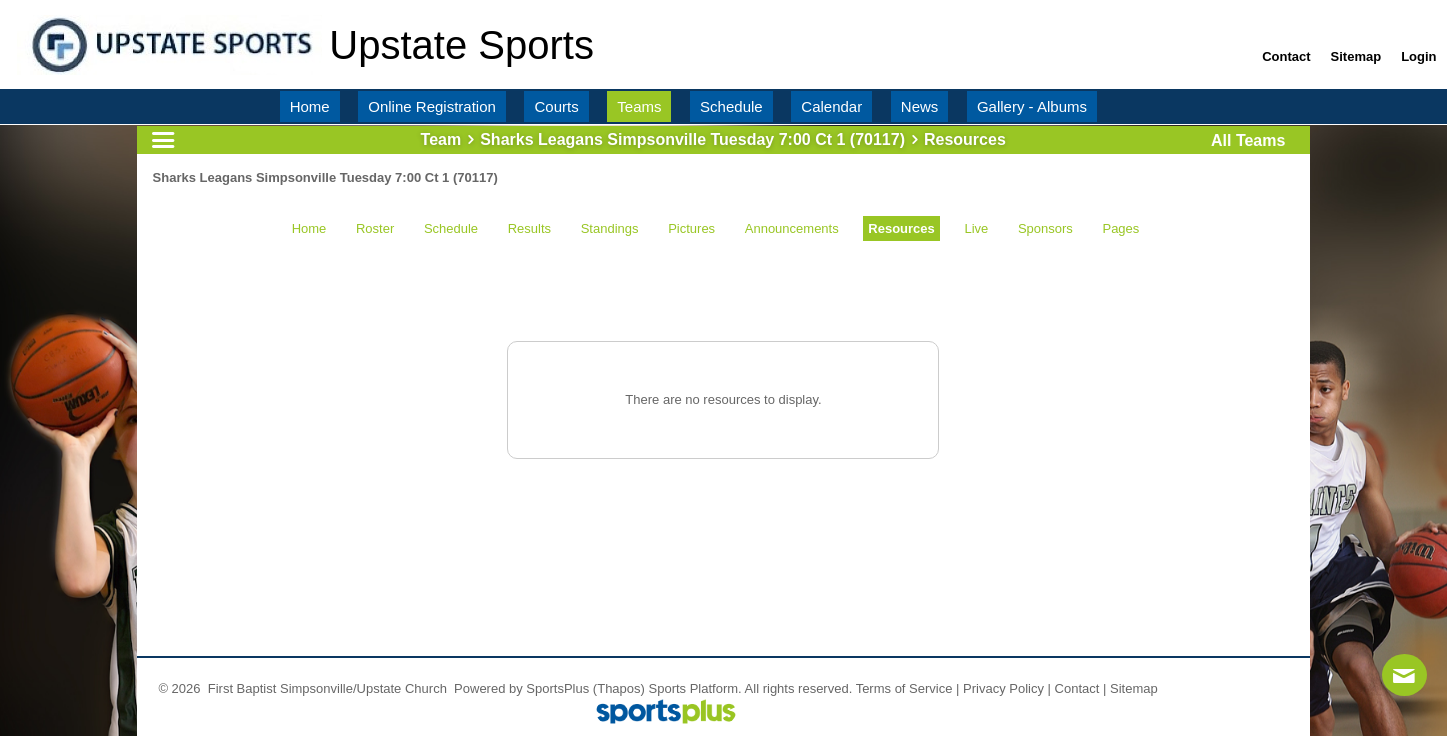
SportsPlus (557, 688)
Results (529, 228)
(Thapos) (619, 688)
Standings (610, 228)
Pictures (691, 228)
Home (309, 228)
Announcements (792, 228)
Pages (1120, 228)
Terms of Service (904, 688)
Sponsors (1045, 228)
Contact (1077, 688)
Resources (901, 228)
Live (976, 228)
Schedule (451, 228)
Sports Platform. (695, 688)
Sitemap (1134, 688)
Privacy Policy (1003, 688)
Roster (375, 228)
